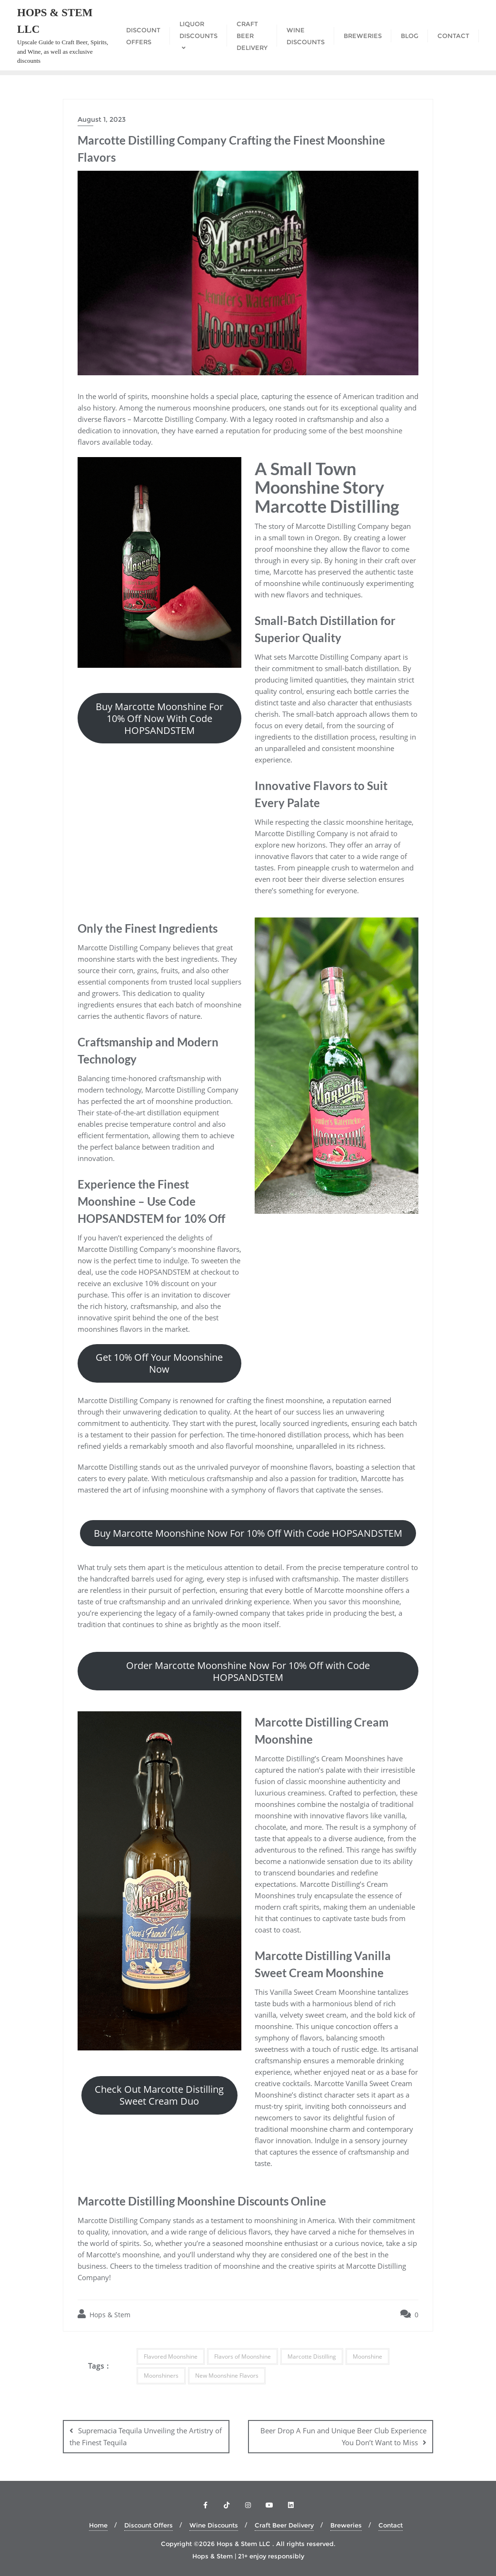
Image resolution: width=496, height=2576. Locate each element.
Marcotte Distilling (312, 2356)
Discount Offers (148, 2524)
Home (98, 2524)
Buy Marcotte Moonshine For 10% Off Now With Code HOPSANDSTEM (159, 718)
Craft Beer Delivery (284, 2524)
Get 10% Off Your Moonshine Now (159, 1363)
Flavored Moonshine (171, 2356)
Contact (390, 2524)
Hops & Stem (104, 2314)
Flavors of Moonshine (242, 2356)
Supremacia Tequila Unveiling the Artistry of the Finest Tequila (145, 2436)
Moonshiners (161, 2375)
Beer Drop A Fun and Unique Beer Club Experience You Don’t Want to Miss (343, 2436)
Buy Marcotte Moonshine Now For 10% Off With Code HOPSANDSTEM (248, 1533)
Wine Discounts (213, 2524)
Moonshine (367, 2356)
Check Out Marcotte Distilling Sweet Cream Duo (159, 2095)
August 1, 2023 (102, 119)
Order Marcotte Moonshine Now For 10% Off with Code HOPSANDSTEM (248, 1671)
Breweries (346, 2524)
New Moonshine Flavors (226, 2375)
